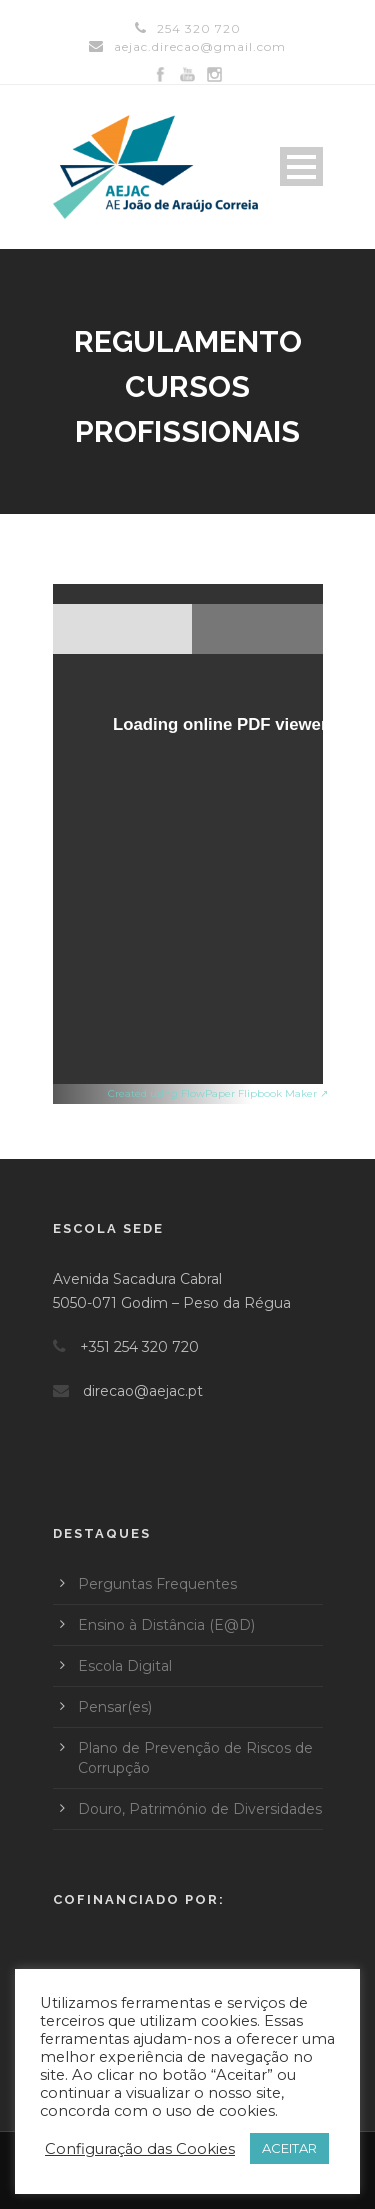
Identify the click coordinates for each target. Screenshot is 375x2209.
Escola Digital (125, 1666)
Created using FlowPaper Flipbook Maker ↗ (218, 1093)
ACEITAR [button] (289, 2148)
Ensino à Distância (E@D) (166, 1625)
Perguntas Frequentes (157, 1584)
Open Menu (301, 166)
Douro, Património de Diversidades (200, 1809)
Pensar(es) (115, 1707)
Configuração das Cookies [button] (140, 2149)
